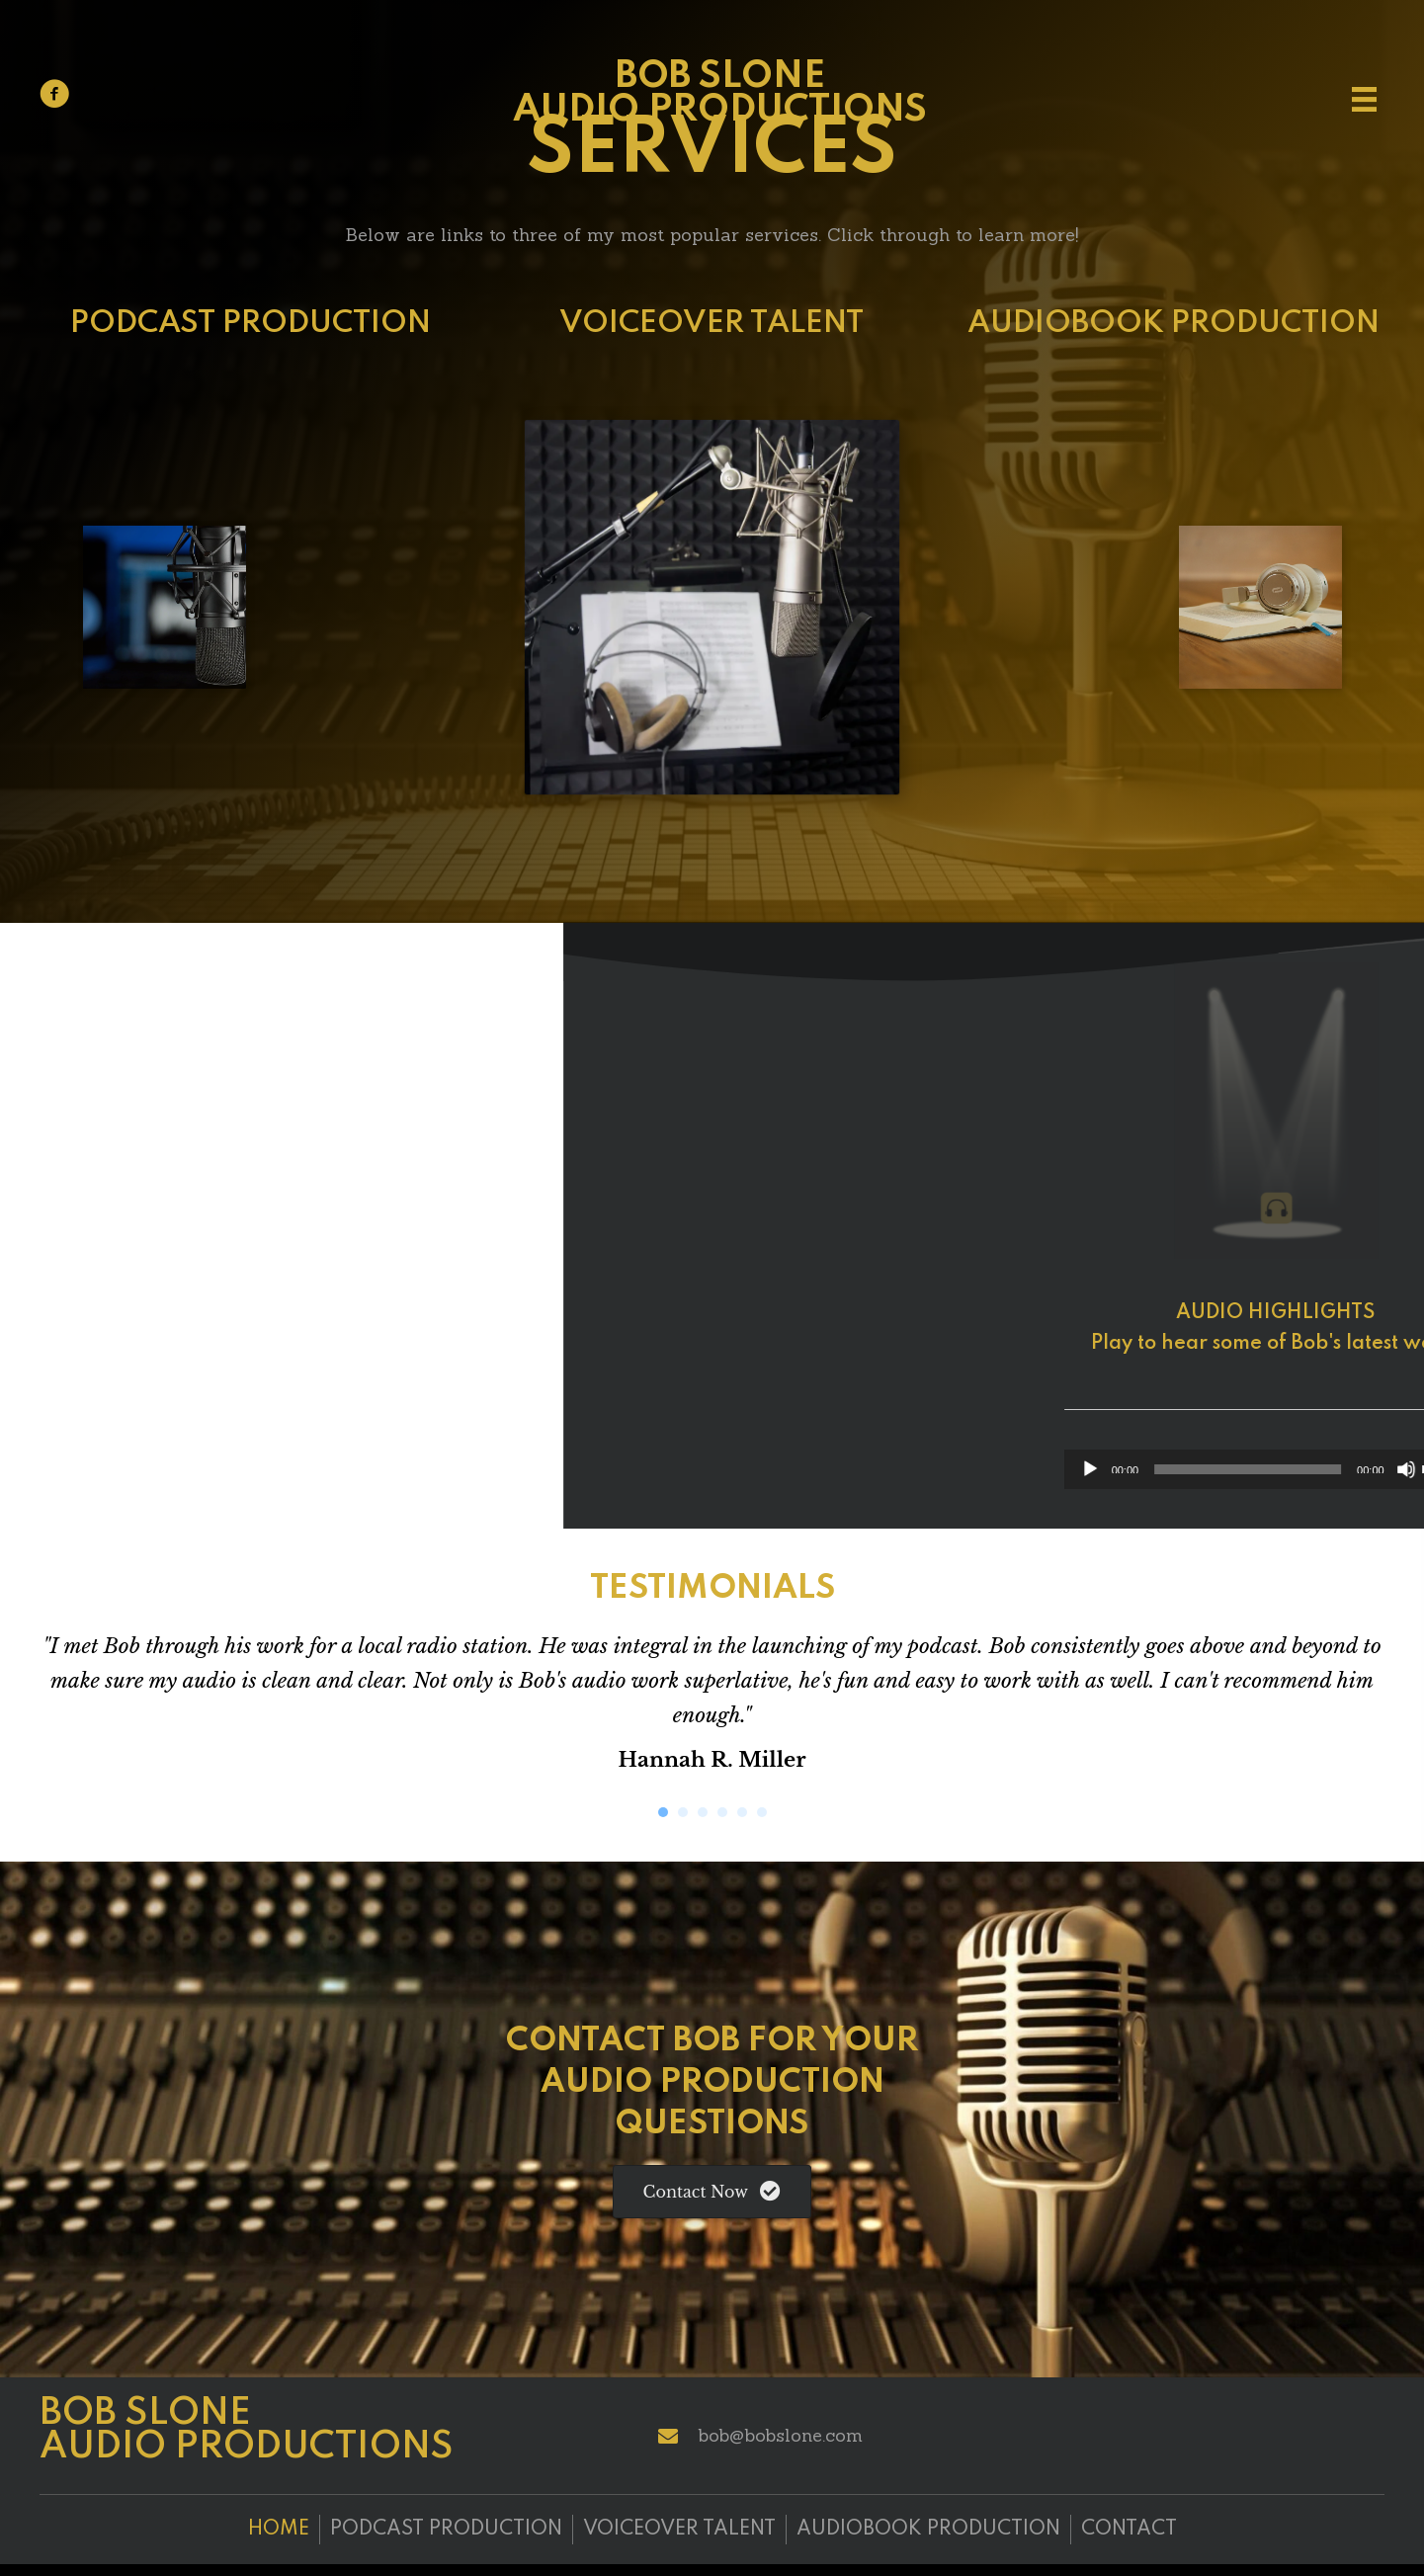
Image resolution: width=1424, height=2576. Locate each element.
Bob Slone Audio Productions (720, 93)
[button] (712, 2191)
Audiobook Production (928, 2529)
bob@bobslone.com (780, 2435)
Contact (1129, 2529)
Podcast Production (446, 2529)
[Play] (1198, 1469)
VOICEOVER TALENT (711, 323)
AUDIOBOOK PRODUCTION (1173, 323)
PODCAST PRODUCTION (250, 323)
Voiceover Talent (679, 2529)
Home (278, 2529)
